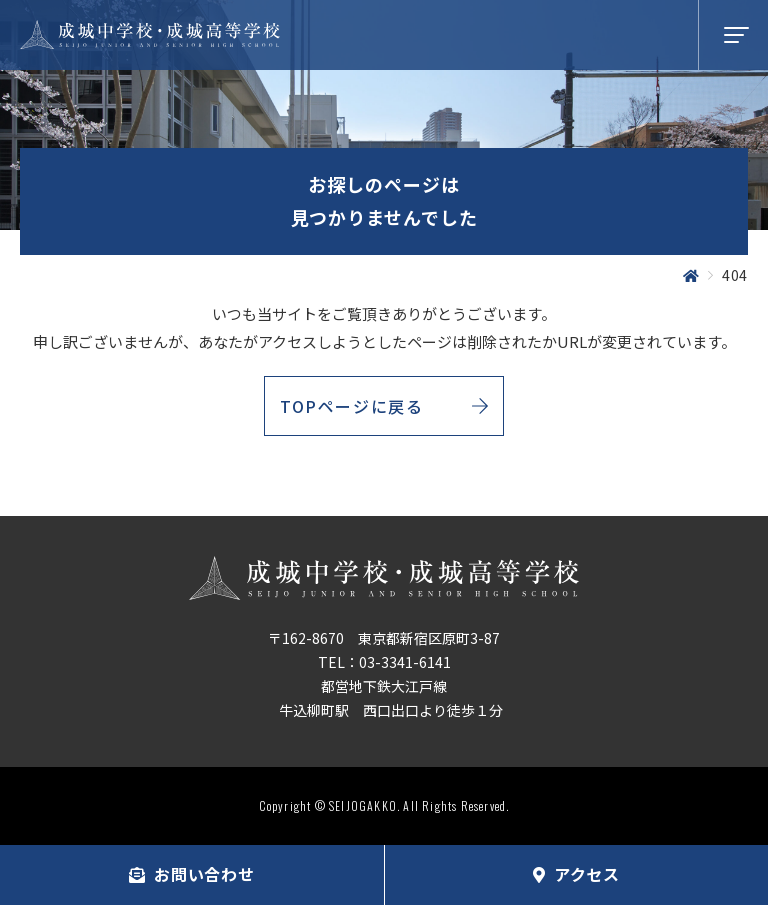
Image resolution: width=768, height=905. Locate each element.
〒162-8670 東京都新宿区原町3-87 (384, 638)
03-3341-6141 (405, 662)
